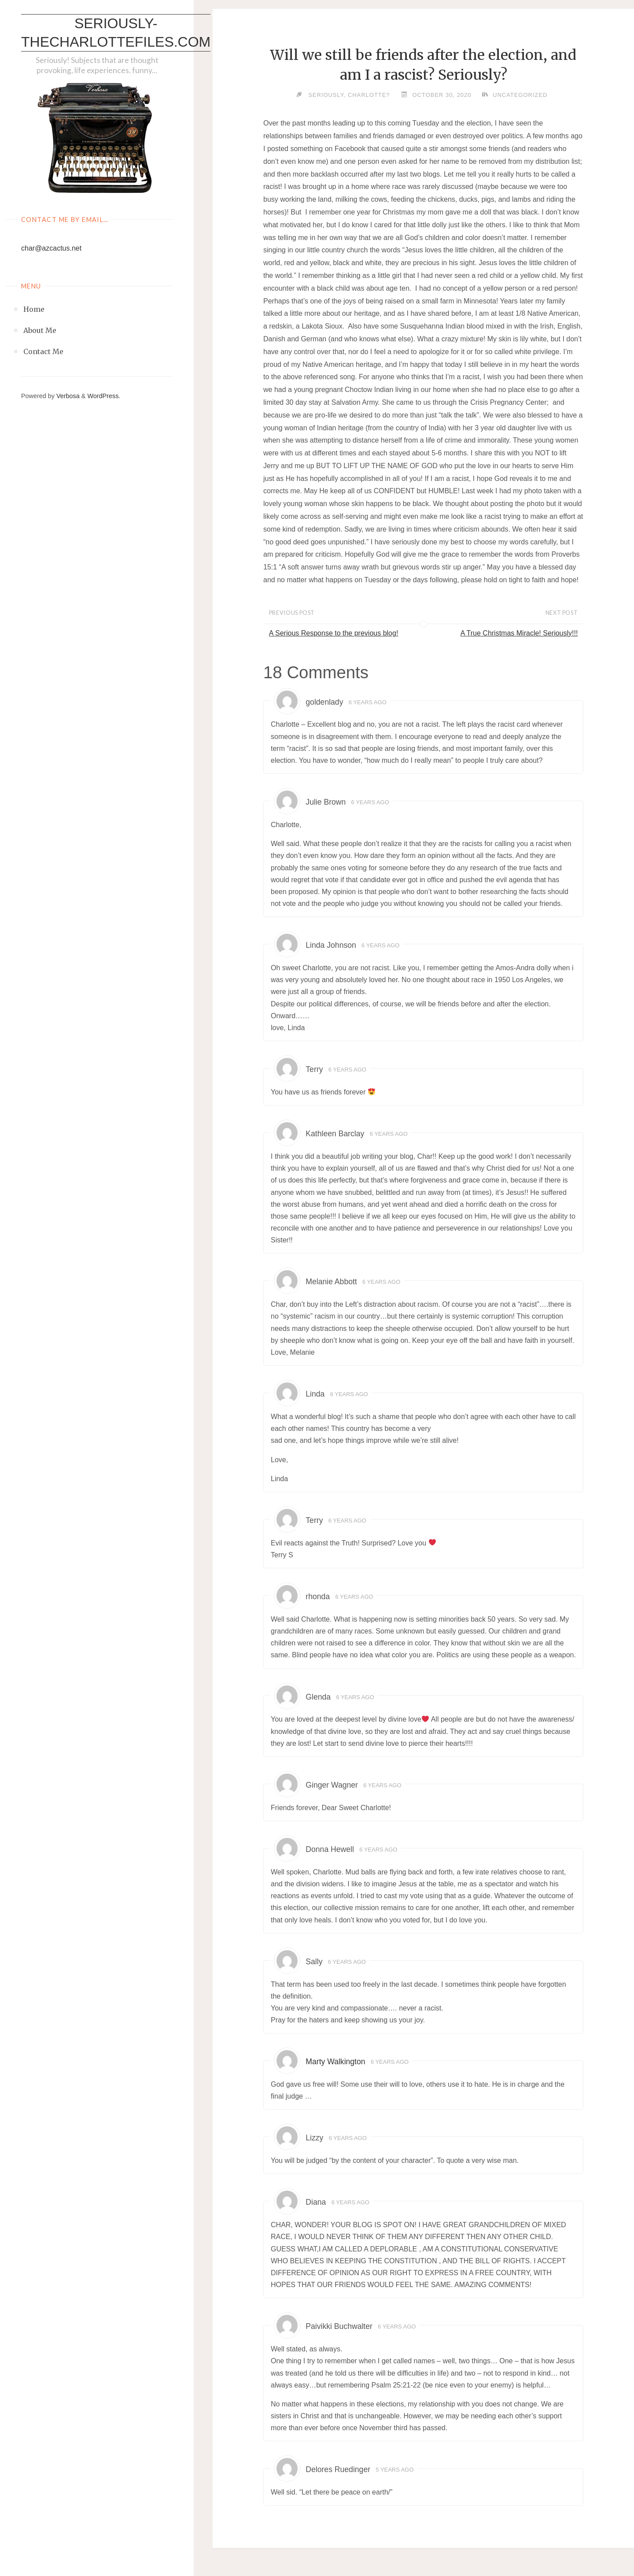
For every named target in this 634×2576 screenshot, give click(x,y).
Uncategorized (520, 95)
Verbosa (67, 395)
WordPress (102, 395)
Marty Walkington (335, 2061)
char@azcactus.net (51, 248)
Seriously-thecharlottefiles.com (115, 32)
